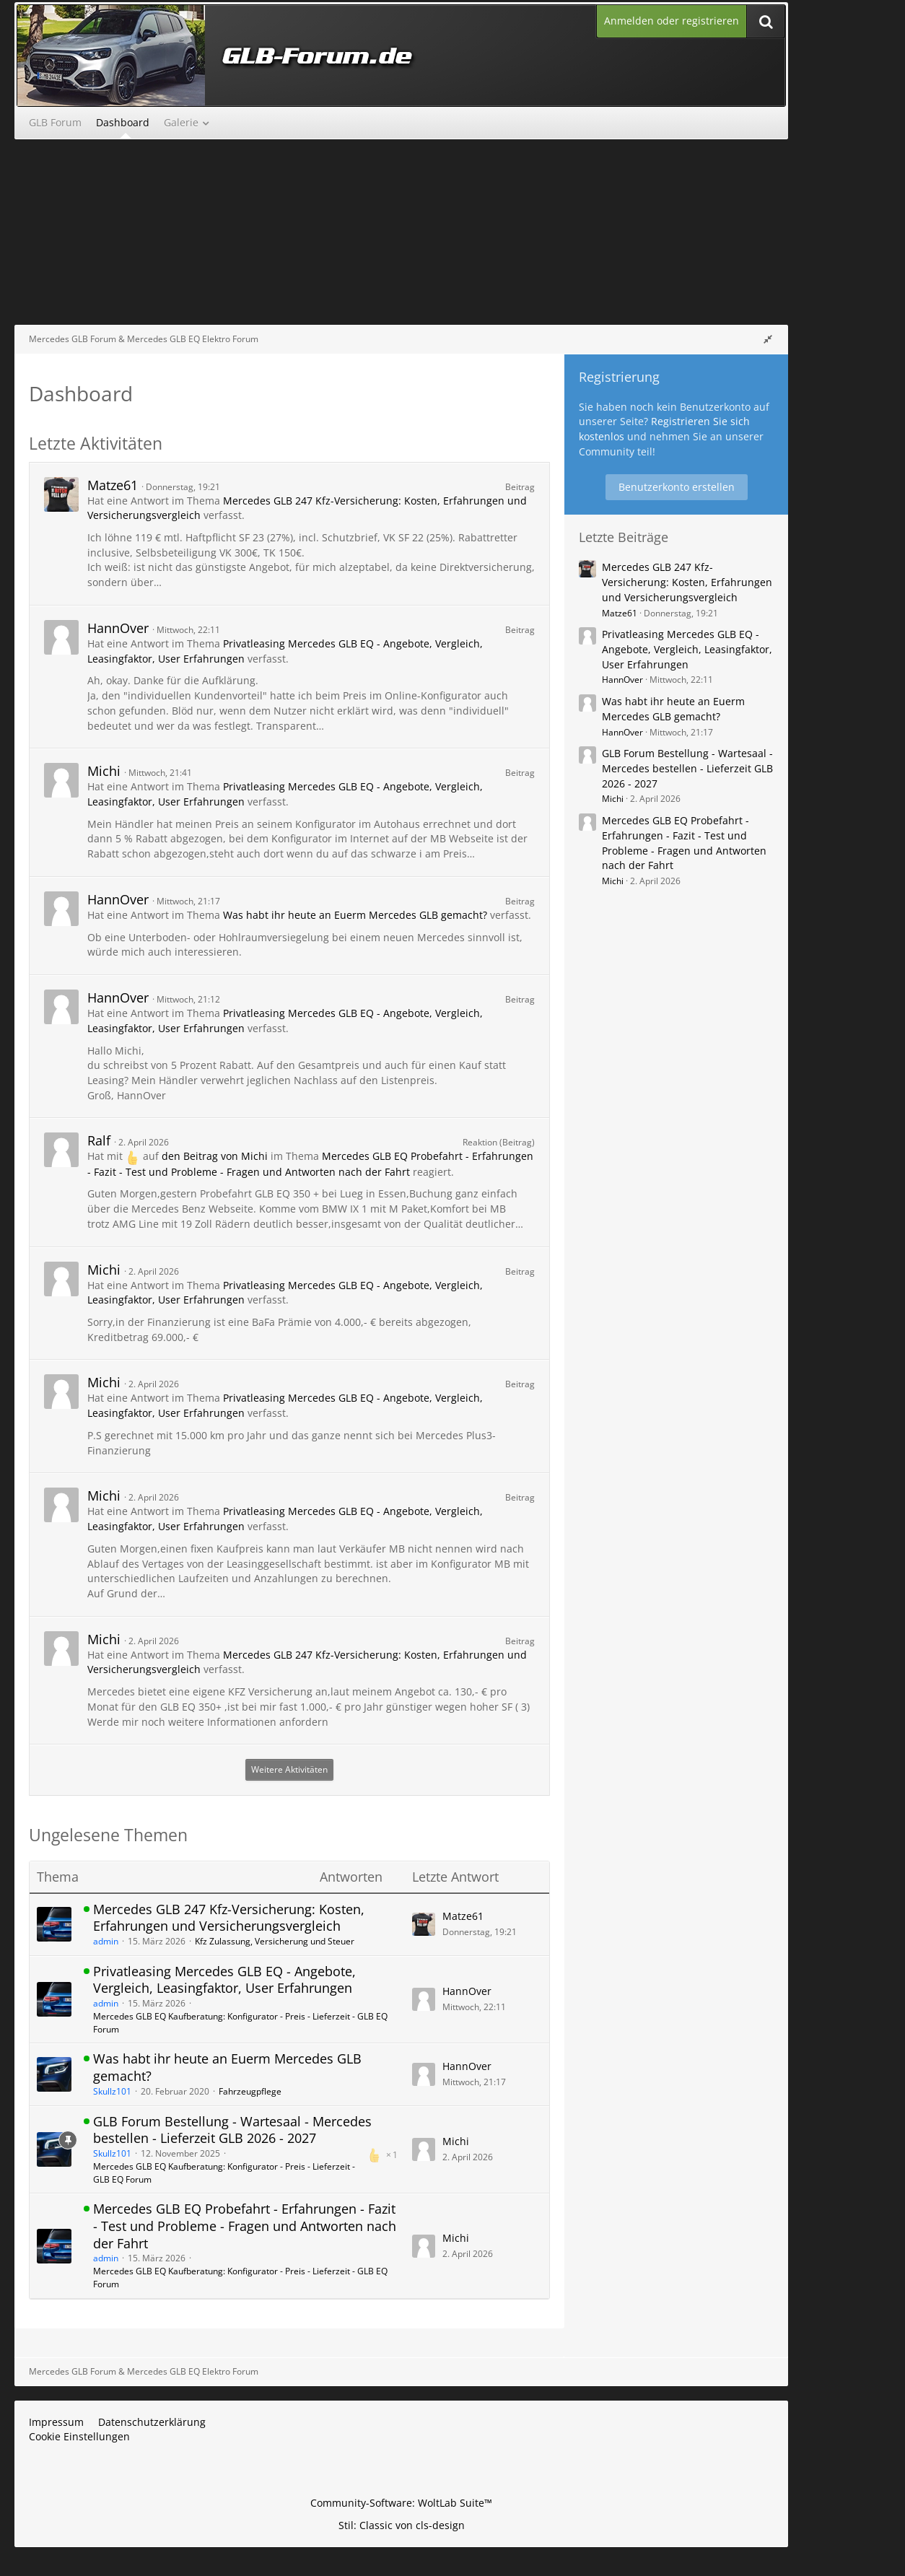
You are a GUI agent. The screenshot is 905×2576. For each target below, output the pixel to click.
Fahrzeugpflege (250, 2091)
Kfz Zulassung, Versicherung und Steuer (274, 1941)
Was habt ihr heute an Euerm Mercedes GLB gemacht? (355, 915)
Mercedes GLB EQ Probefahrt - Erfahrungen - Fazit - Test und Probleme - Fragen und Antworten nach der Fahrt (244, 2225)
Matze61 (112, 485)
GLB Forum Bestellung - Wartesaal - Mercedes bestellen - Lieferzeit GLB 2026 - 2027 (232, 2130)
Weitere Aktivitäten (289, 1769)
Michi (104, 771)
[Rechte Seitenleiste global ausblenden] (768, 339)
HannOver (118, 628)
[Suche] (765, 21)
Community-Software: (401, 2503)
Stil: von (401, 2525)
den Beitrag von (215, 1156)
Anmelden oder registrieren (671, 20)
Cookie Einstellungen (79, 2436)
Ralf (98, 1140)
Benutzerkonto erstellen (676, 487)
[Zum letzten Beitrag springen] (423, 1924)
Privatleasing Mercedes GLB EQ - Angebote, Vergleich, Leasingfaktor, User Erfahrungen (224, 1979)
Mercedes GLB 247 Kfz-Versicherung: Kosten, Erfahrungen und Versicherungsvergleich (228, 1917)
